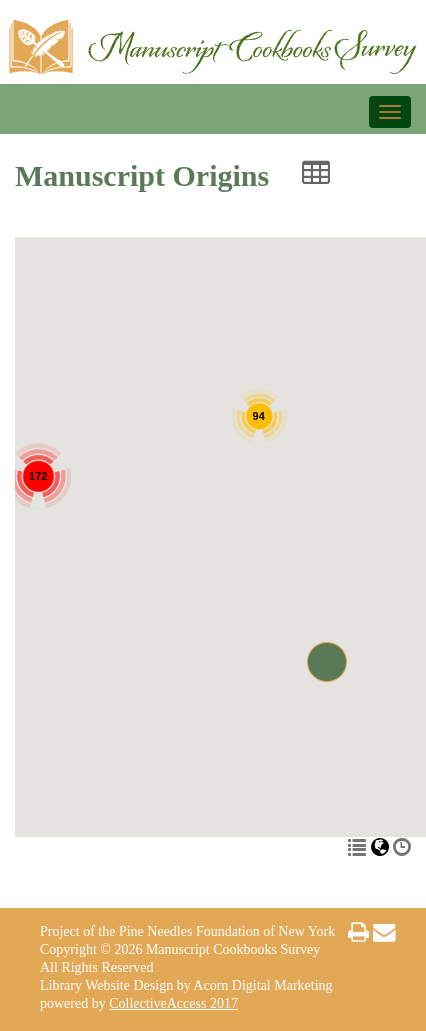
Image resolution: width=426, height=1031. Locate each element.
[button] (327, 662)
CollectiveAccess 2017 (173, 1003)
